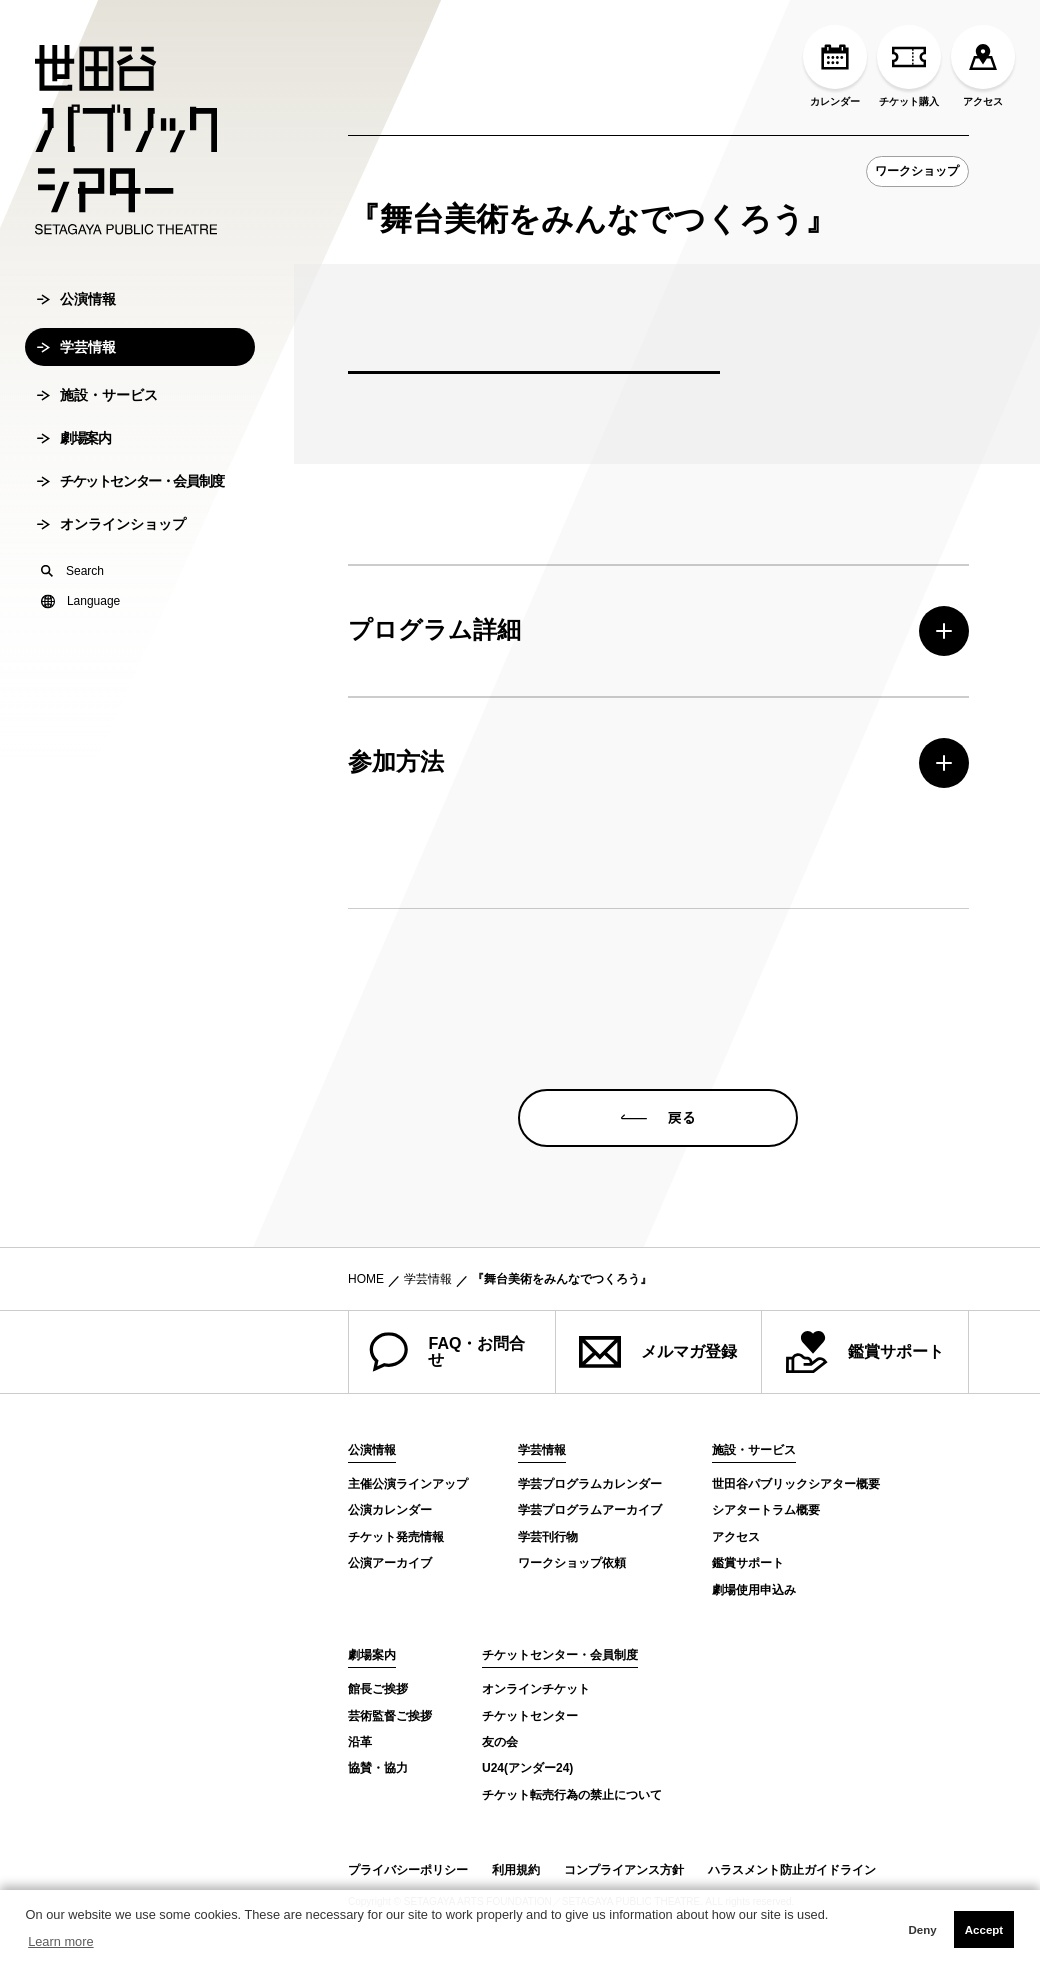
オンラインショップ (111, 574)
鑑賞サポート (865, 1352)
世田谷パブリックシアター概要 (796, 1484)
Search (72, 621)
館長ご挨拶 (378, 1689)
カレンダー (835, 66)
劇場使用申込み (754, 1590)
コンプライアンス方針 (624, 1870)
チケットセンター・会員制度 (130, 531)
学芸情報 (76, 397)
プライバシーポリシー (408, 1870)
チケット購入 (909, 66)
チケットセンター (530, 1716)
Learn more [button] (60, 1941)
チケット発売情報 (396, 1537)
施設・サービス (97, 445)
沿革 (360, 1742)
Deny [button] (922, 1930)
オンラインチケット (536, 1689)
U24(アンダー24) (527, 1768)
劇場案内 (73, 488)
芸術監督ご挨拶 (390, 1716)
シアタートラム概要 (766, 1510)
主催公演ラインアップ (408, 1484)
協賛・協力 (378, 1768)
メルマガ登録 (658, 1352)
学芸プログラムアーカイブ (590, 1510)
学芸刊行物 (548, 1537)
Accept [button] (984, 1930)
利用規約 (516, 1870)
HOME (366, 1279)
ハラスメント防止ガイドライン (792, 1870)
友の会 (500, 1742)
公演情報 (76, 349)
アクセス (983, 66)
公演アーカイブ (390, 1563)
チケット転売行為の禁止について (572, 1795)
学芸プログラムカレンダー (590, 1484)
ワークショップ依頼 (572, 1563)
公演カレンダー (390, 1510)
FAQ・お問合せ (447, 1352)
